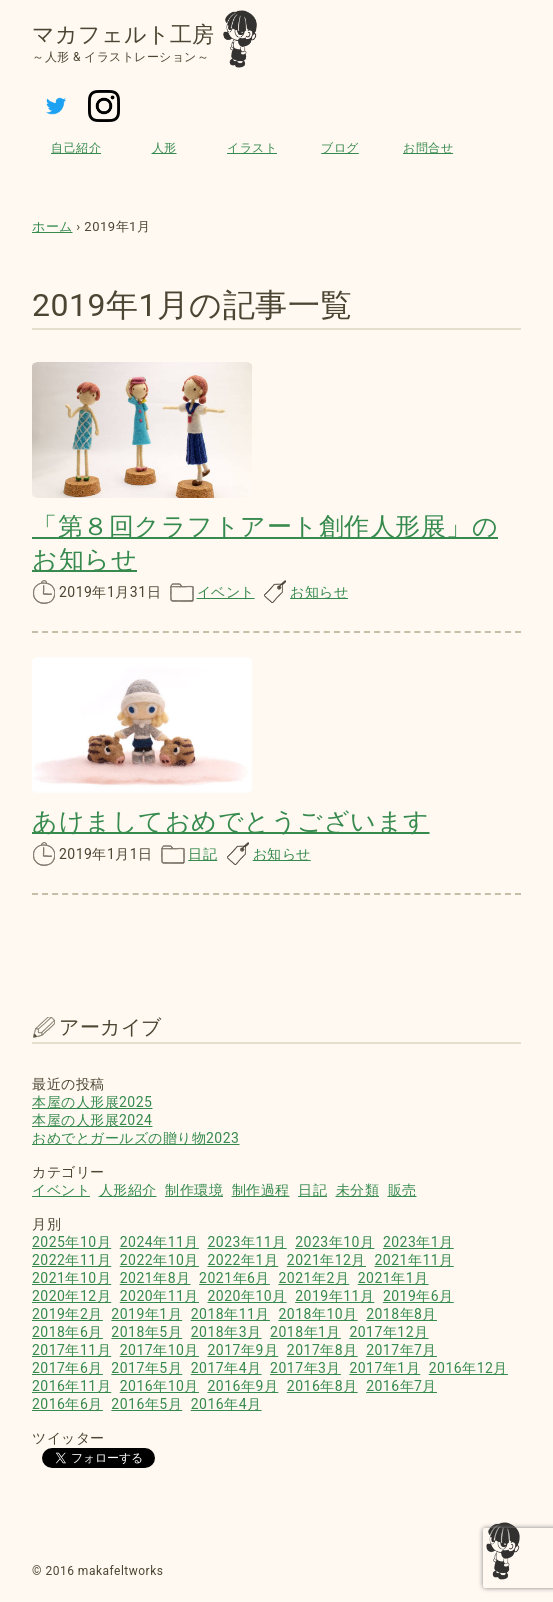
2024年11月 (159, 1242)
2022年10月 (159, 1260)
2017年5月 (146, 1368)
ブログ (340, 148)
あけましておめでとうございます (231, 821)
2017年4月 (226, 1368)
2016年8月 (322, 1386)
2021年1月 (393, 1278)
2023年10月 (334, 1242)
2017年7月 (401, 1350)
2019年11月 (334, 1296)
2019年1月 (146, 1314)
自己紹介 (76, 148)
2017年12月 (388, 1332)
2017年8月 (322, 1350)
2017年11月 (71, 1350)
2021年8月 (155, 1278)
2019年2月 (67, 1314)
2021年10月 (71, 1278)
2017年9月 (242, 1350)
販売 (402, 1190)
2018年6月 (67, 1332)
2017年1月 (384, 1368)
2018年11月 (230, 1314)
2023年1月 (418, 1242)
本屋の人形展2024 (92, 1120)
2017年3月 (305, 1368)
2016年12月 (468, 1368)
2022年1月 (242, 1260)
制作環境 (194, 1190)
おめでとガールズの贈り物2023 (135, 1138)
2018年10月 (317, 1314)
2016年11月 (71, 1386)
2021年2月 (313, 1278)
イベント (226, 592)
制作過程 (261, 1190)
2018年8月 (401, 1314)
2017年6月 (67, 1368)
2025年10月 (71, 1242)
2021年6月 (234, 1278)
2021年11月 (414, 1260)
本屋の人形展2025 (92, 1102)
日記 (202, 854)
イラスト (252, 148)
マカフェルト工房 (123, 34)
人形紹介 (128, 1190)
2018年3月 (226, 1332)
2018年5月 (146, 1332)
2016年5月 (146, 1404)
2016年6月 (67, 1404)
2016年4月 (226, 1404)
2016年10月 (159, 1386)
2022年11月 (71, 1260)
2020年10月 (246, 1296)
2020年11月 (159, 1296)
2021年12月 (326, 1260)
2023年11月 (246, 1242)
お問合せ (428, 148)
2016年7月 (401, 1386)
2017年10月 (159, 1350)
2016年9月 (242, 1386)
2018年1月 (305, 1332)
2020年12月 (71, 1296)
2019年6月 (418, 1296)
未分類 (358, 1190)
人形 (164, 148)
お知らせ (319, 592)
